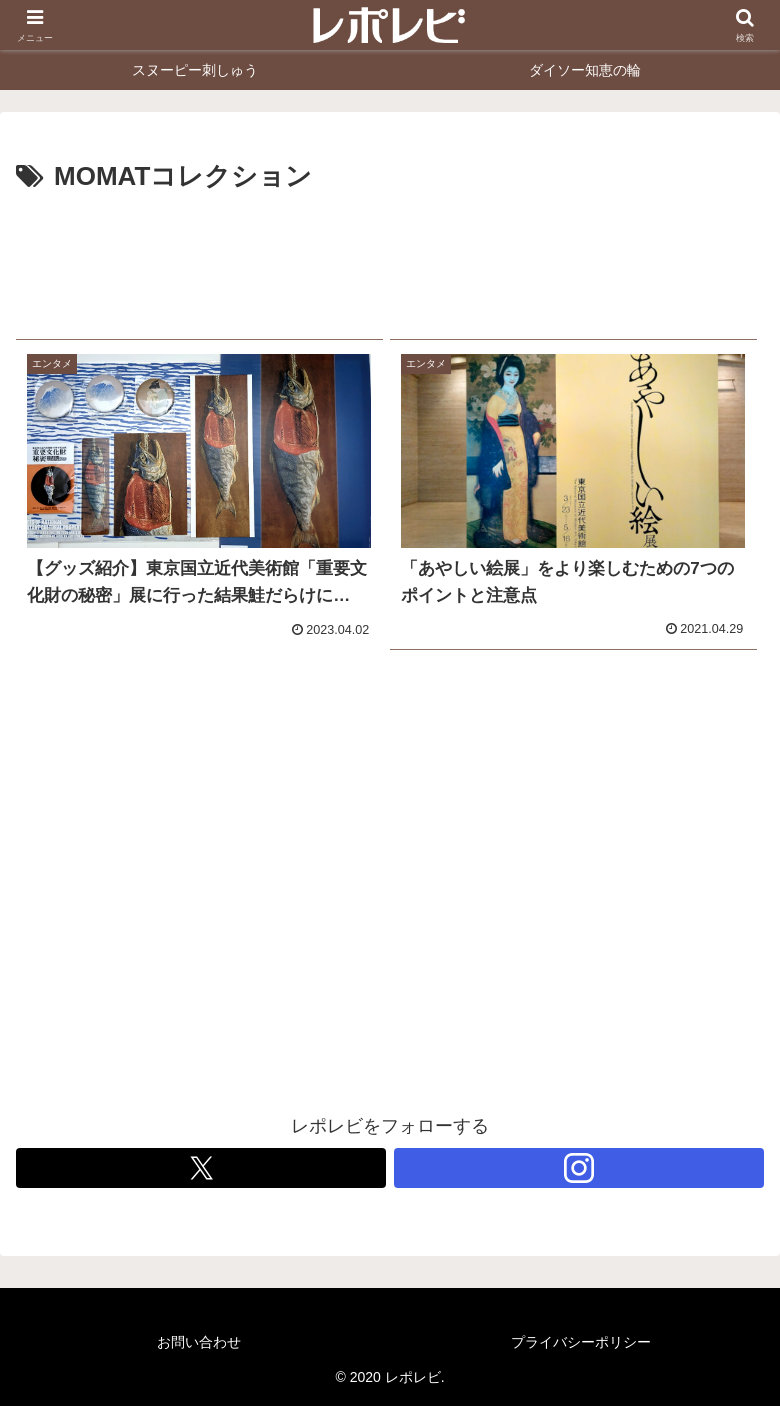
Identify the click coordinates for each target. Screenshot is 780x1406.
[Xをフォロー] (201, 1168)
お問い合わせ (199, 1342)
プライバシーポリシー (581, 1342)
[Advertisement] (390, 258)
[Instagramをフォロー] (579, 1168)
